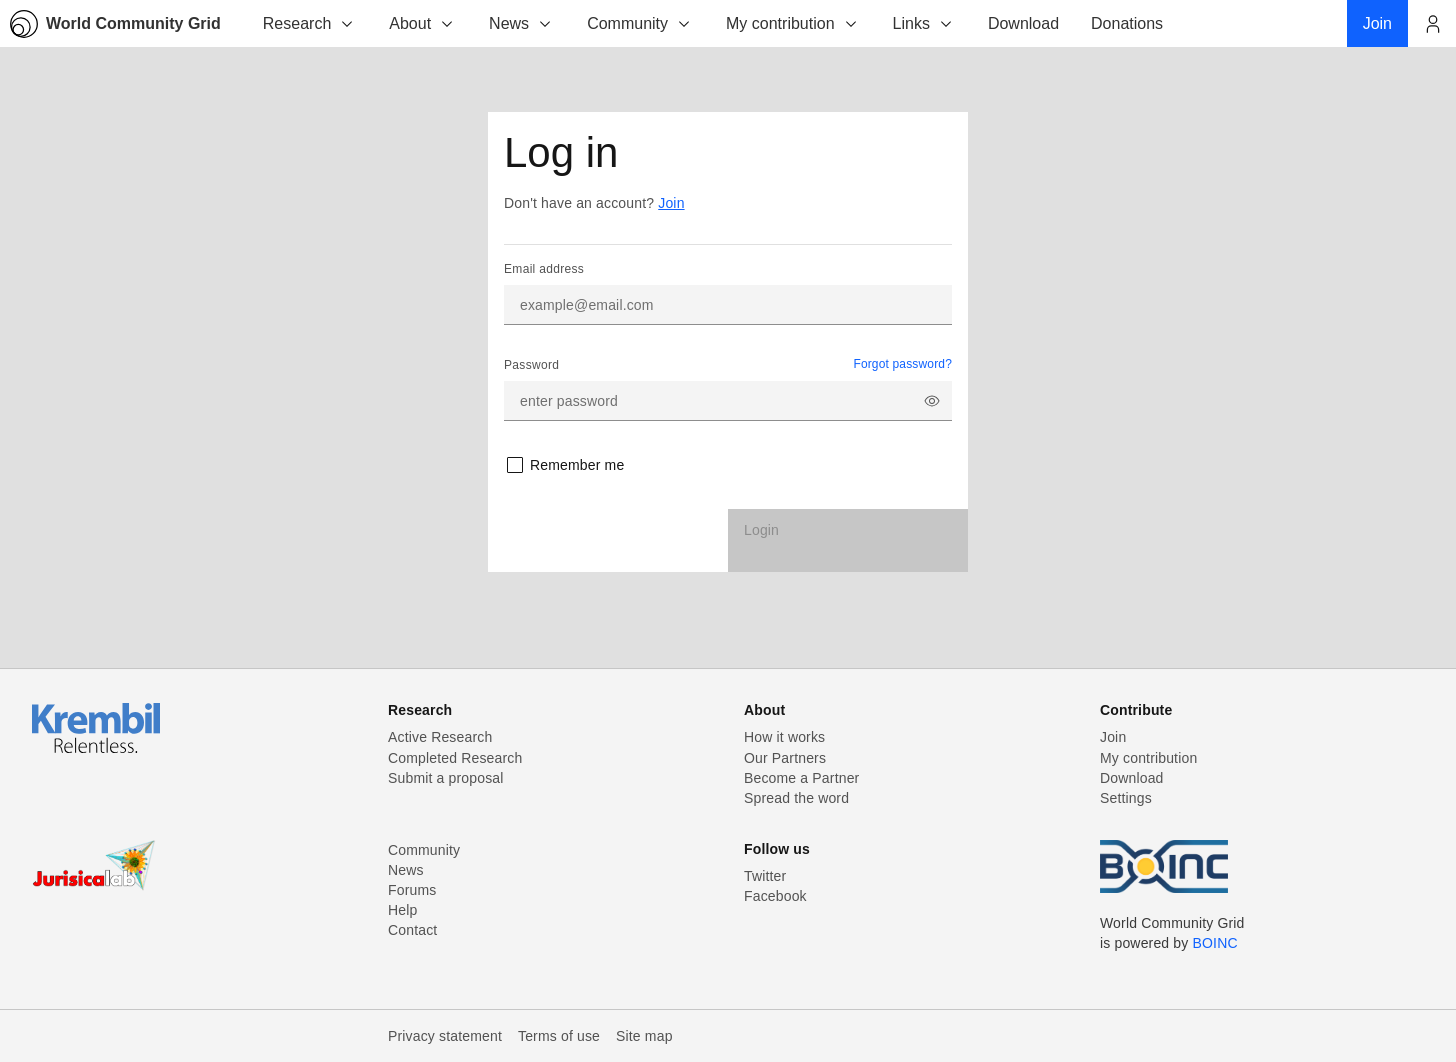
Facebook (775, 896)
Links (923, 23)
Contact (412, 930)
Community (639, 23)
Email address (544, 269)
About (422, 23)
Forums (412, 890)
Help (402, 910)
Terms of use (559, 1036)
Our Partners (785, 758)
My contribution (792, 23)
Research (309, 23)
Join (671, 203)
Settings (1126, 798)
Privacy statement (445, 1036)
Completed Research (455, 758)
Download (1132, 778)
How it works (784, 737)
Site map (644, 1036)
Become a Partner (801, 778)
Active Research (440, 737)
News (521, 23)
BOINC (1215, 943)
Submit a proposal (446, 778)
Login (761, 530)
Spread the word (796, 798)
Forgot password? (902, 364)
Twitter (765, 876)
